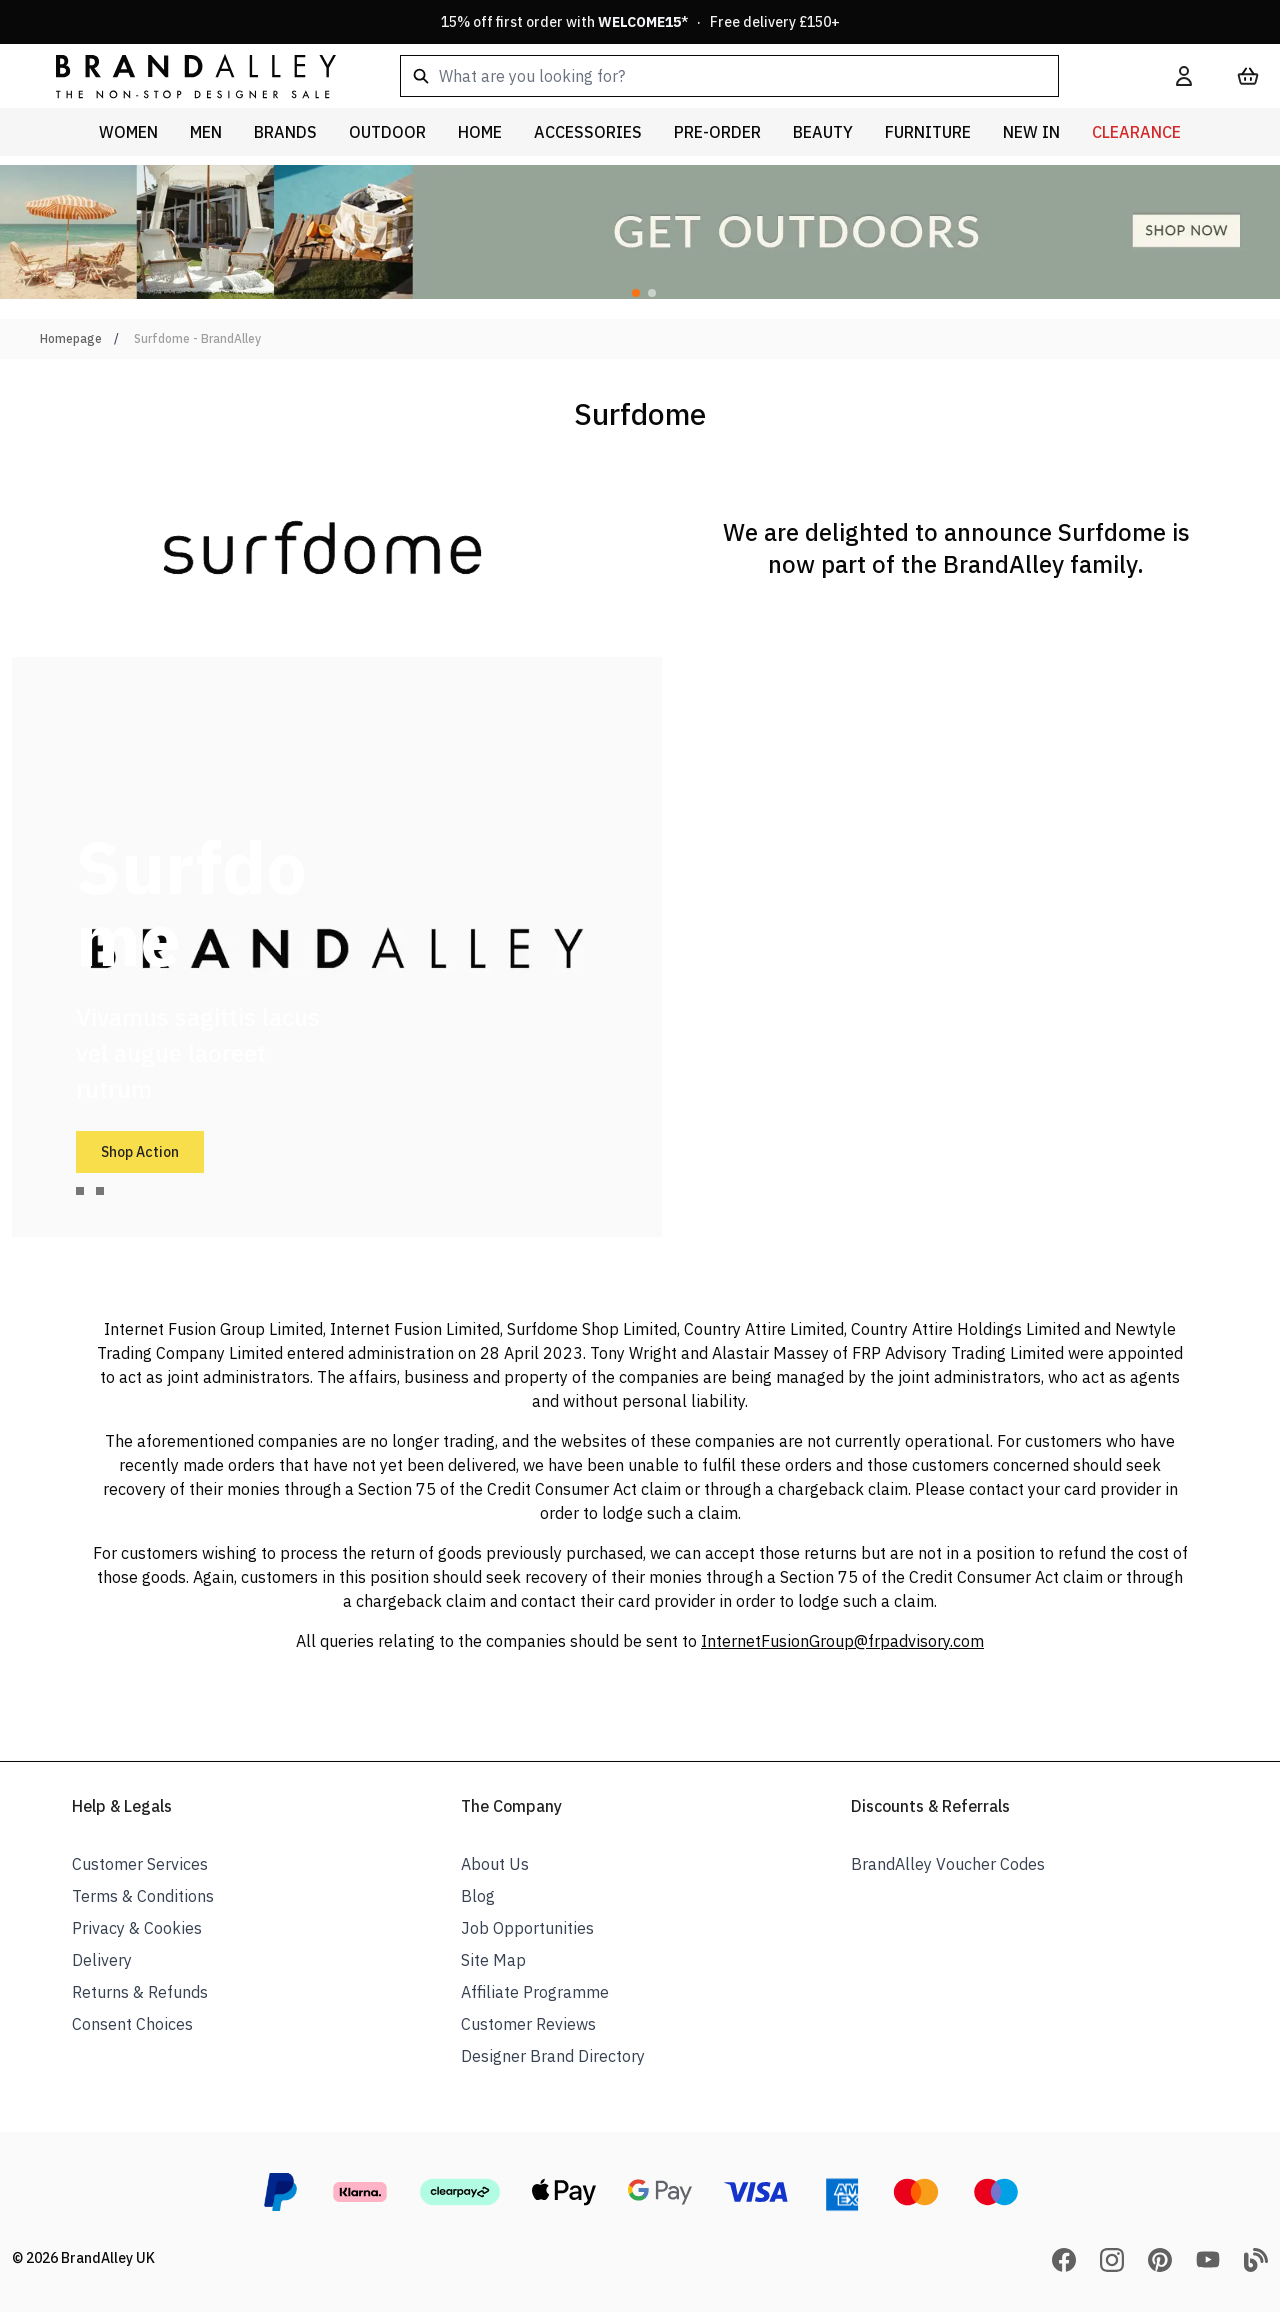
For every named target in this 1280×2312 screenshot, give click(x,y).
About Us (495, 1864)
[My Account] (1184, 76)
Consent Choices (132, 2024)
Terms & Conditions (143, 1896)
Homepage (71, 338)
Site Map (493, 1960)
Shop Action (140, 1152)
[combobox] (756, 76)
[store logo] (180, 75)
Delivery (102, 1960)
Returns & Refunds (140, 1992)
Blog (478, 1896)
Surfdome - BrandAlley (197, 338)
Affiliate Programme (535, 1992)
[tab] (80, 1191)
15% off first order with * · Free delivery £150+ (640, 22)
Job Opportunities (527, 1928)
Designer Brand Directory (553, 2056)
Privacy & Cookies (137, 1928)
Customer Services (140, 1864)
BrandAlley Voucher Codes (948, 1864)
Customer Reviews (528, 2024)
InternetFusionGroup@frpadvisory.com (842, 1641)
